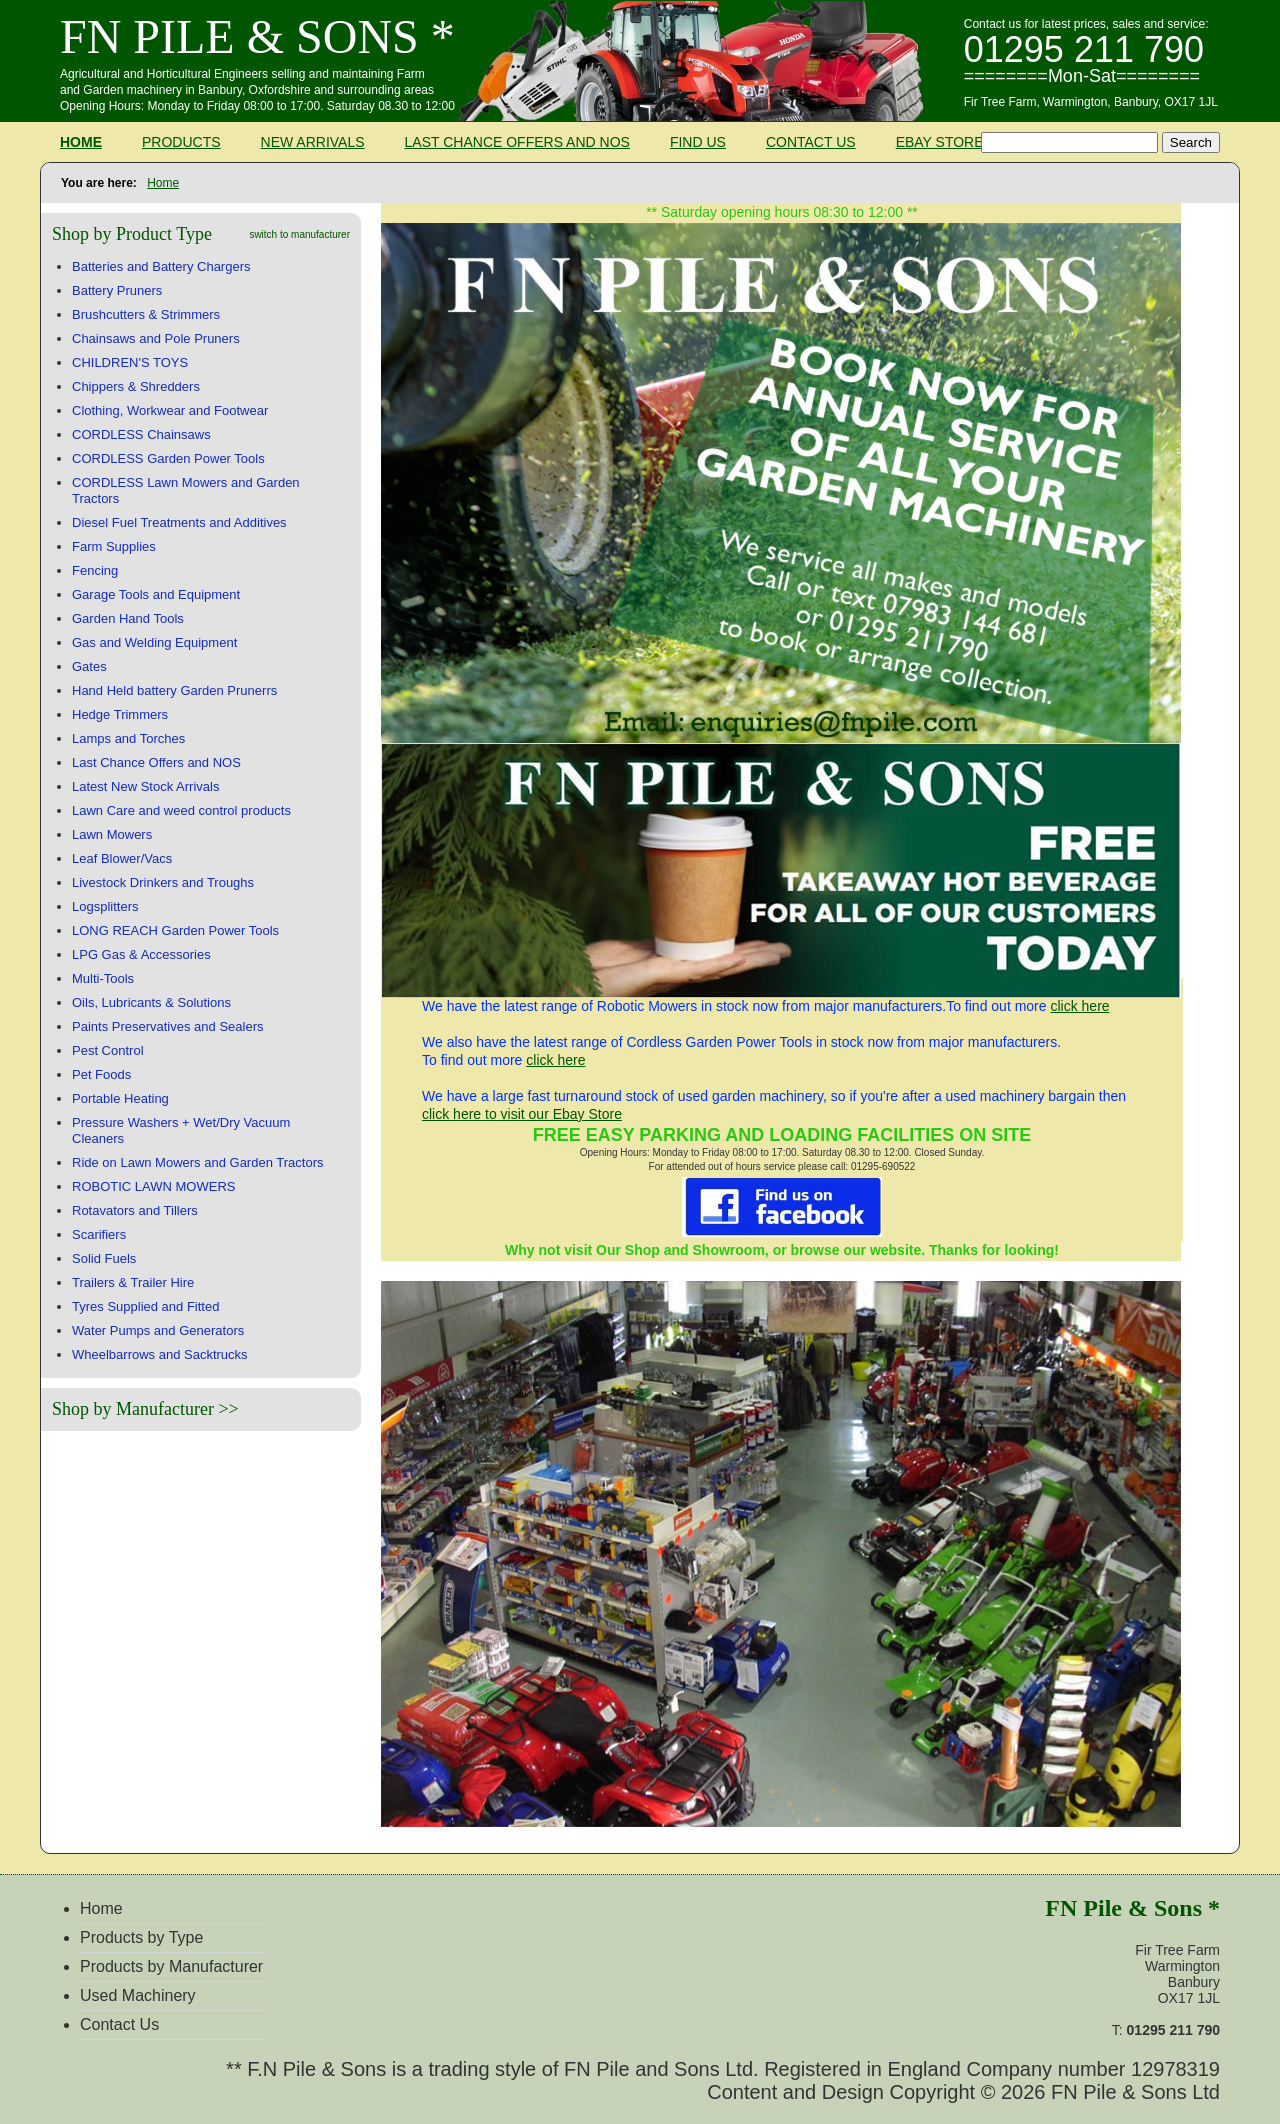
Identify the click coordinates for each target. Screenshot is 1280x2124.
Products (181, 142)
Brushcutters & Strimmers (146, 314)
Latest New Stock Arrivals (145, 786)
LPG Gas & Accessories (141, 954)
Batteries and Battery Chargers (161, 266)
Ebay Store (940, 142)
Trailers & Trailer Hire (133, 1282)
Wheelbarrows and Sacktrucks (160, 1354)
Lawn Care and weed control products (181, 810)
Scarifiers (99, 1234)
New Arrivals (313, 142)
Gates (89, 666)
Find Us (698, 142)
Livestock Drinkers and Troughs (163, 882)
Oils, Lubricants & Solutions (151, 1002)
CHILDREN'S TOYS (130, 362)
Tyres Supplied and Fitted (145, 1306)
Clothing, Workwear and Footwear (170, 410)
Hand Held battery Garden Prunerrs (174, 690)
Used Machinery (138, 1995)
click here (1079, 1006)
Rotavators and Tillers (135, 1210)
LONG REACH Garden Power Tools (175, 930)
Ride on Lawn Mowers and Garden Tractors (197, 1162)
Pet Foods (101, 1074)
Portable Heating (120, 1098)
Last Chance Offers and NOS (517, 142)
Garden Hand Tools (128, 618)
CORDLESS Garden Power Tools (168, 458)
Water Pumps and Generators (158, 1330)
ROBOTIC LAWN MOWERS (153, 1186)
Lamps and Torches (128, 738)
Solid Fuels (104, 1258)
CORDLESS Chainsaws (141, 434)
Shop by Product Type (132, 234)
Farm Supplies (114, 546)
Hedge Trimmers (120, 714)
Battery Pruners (117, 290)
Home (81, 142)
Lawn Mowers (112, 834)
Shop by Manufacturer (133, 1409)
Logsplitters (105, 906)
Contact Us (811, 142)
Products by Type (141, 1937)
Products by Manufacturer (171, 1966)
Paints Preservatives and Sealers (167, 1026)
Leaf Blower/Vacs (122, 858)
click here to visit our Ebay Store (522, 1114)
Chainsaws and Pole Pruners (156, 338)
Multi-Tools (103, 978)
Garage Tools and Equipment (156, 594)
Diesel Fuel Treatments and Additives (179, 522)
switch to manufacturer (299, 234)
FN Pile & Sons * (257, 36)
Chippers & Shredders (136, 386)
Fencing (95, 570)
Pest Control (108, 1050)
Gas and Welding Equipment (154, 642)
